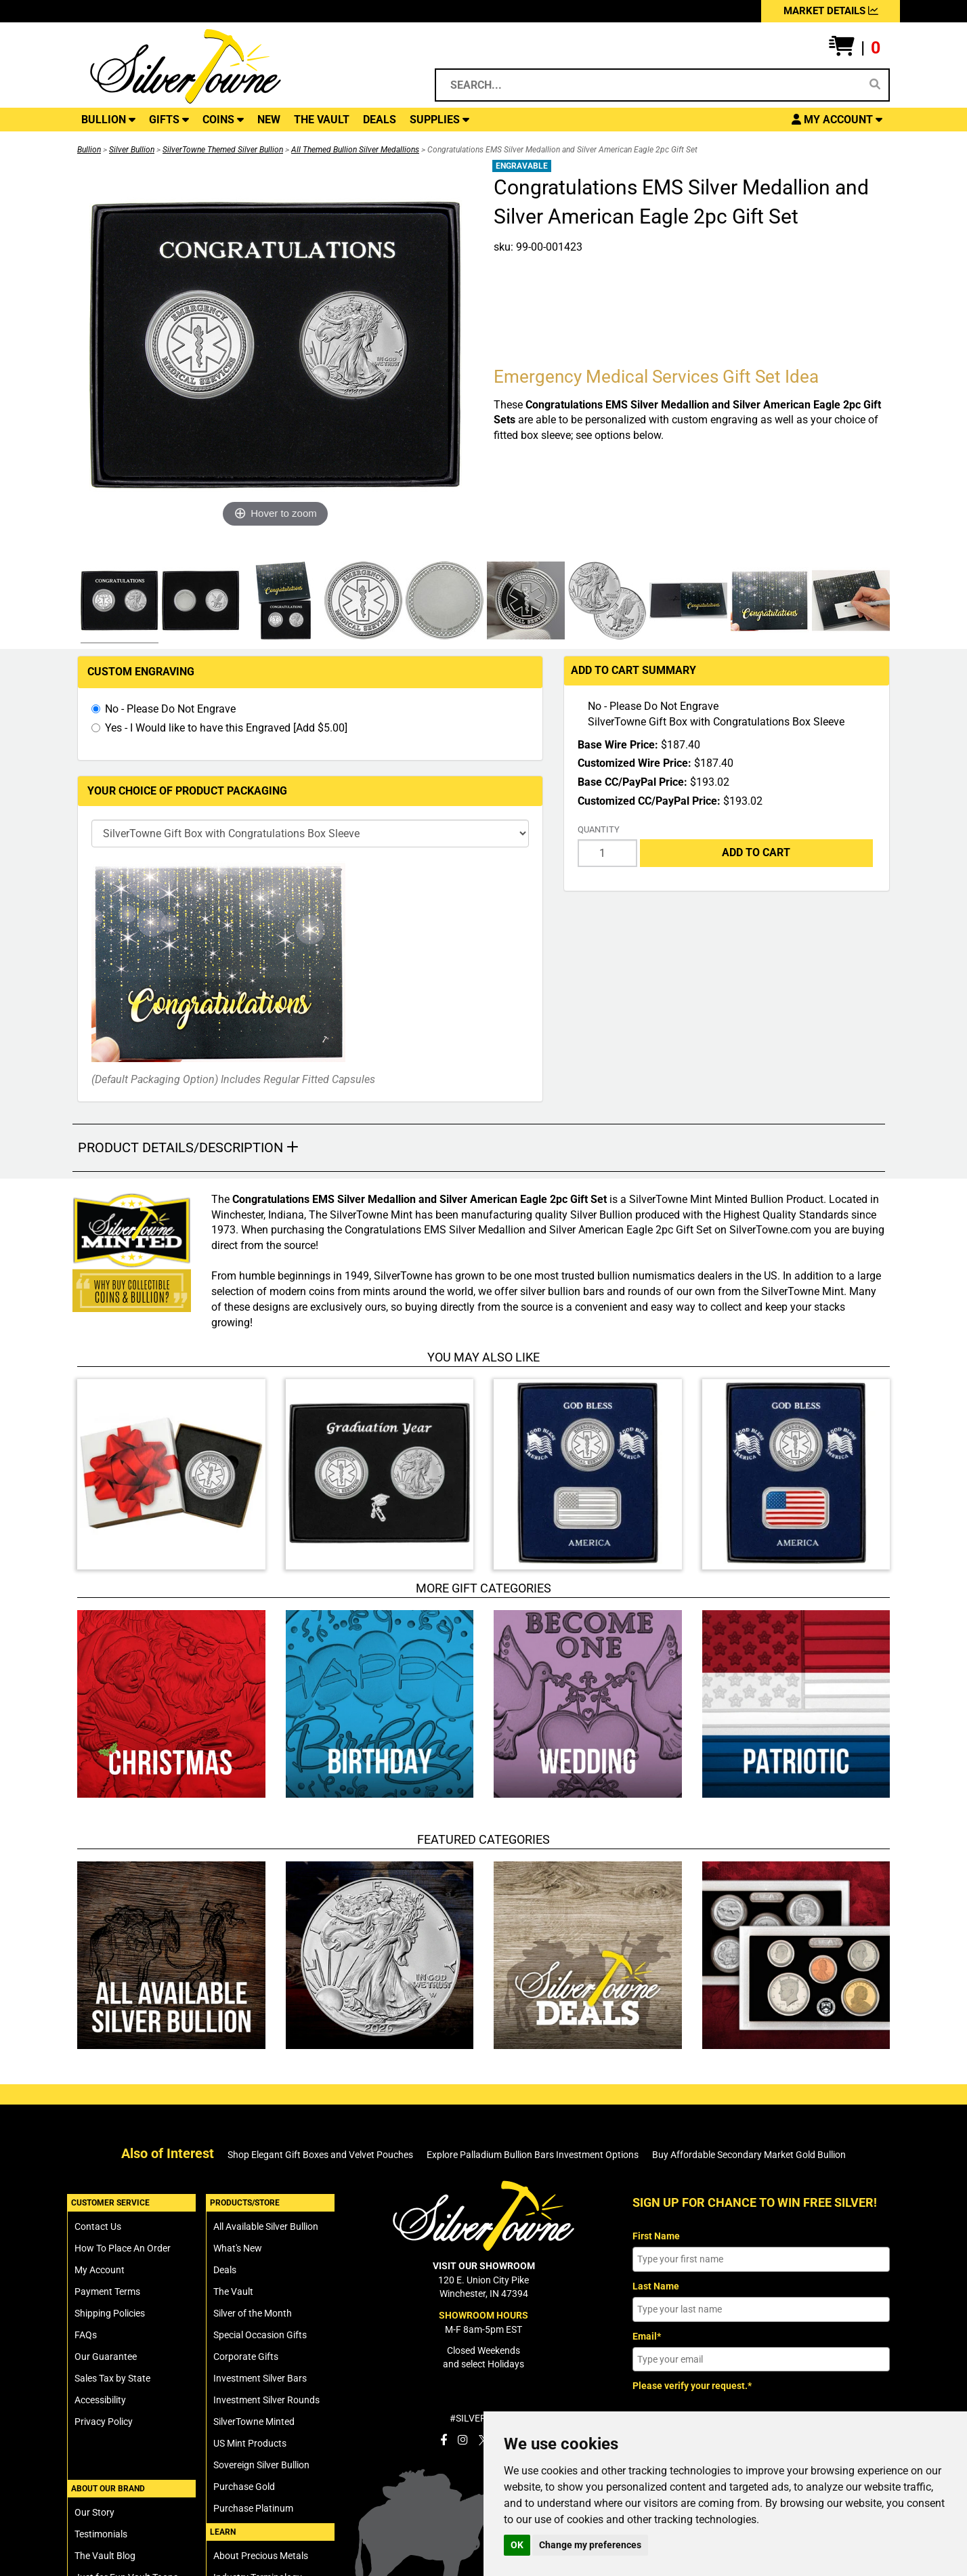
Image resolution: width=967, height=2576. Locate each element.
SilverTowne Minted (254, 2421)
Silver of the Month (252, 2313)
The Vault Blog (104, 2555)
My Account (99, 2269)
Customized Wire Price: (634, 763)
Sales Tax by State (112, 2378)
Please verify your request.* (692, 2385)
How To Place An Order (122, 2248)
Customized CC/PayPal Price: (649, 801)
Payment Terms (107, 2291)
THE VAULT (321, 119)
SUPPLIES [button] (439, 119)
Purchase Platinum (253, 2508)
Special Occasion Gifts (260, 2334)
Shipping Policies (109, 2313)
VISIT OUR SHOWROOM (484, 2265)
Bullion (89, 149)
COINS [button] (223, 119)
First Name (656, 2236)
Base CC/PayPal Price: (632, 782)
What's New (237, 2248)
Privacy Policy (103, 2421)
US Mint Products (249, 2443)
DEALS (379, 119)
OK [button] (517, 2544)
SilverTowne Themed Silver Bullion (223, 149)
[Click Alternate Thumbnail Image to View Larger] (117, 602)
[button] (854, 48)
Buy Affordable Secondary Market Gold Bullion (749, 2154)
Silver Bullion (131, 149)
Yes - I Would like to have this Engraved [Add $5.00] (226, 727)
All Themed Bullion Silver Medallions (355, 149)
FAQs (85, 2334)
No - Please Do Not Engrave (170, 708)
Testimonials (100, 2534)
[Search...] (650, 85)
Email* (646, 2336)
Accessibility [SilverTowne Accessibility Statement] (100, 2399)
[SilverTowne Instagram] (463, 2440)
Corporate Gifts (245, 2356)
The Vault (233, 2291)
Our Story (94, 2512)
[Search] (874, 84)
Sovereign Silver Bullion (261, 2464)
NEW (268, 119)
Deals (224, 2269)
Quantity (599, 829)
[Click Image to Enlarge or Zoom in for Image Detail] (275, 345)
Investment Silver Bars (260, 2378)
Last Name (655, 2286)
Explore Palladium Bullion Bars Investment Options (533, 2154)
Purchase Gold (244, 2486)
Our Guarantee (105, 2356)
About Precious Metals (260, 2555)
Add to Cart (756, 852)
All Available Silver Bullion (265, 2226)
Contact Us (97, 2226)
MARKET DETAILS (830, 11)
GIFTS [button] (169, 119)
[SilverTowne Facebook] (443, 2440)
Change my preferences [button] (590, 2544)
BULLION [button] (108, 119)
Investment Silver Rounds (266, 2399)
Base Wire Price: (618, 744)
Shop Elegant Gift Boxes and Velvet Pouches (320, 2154)
